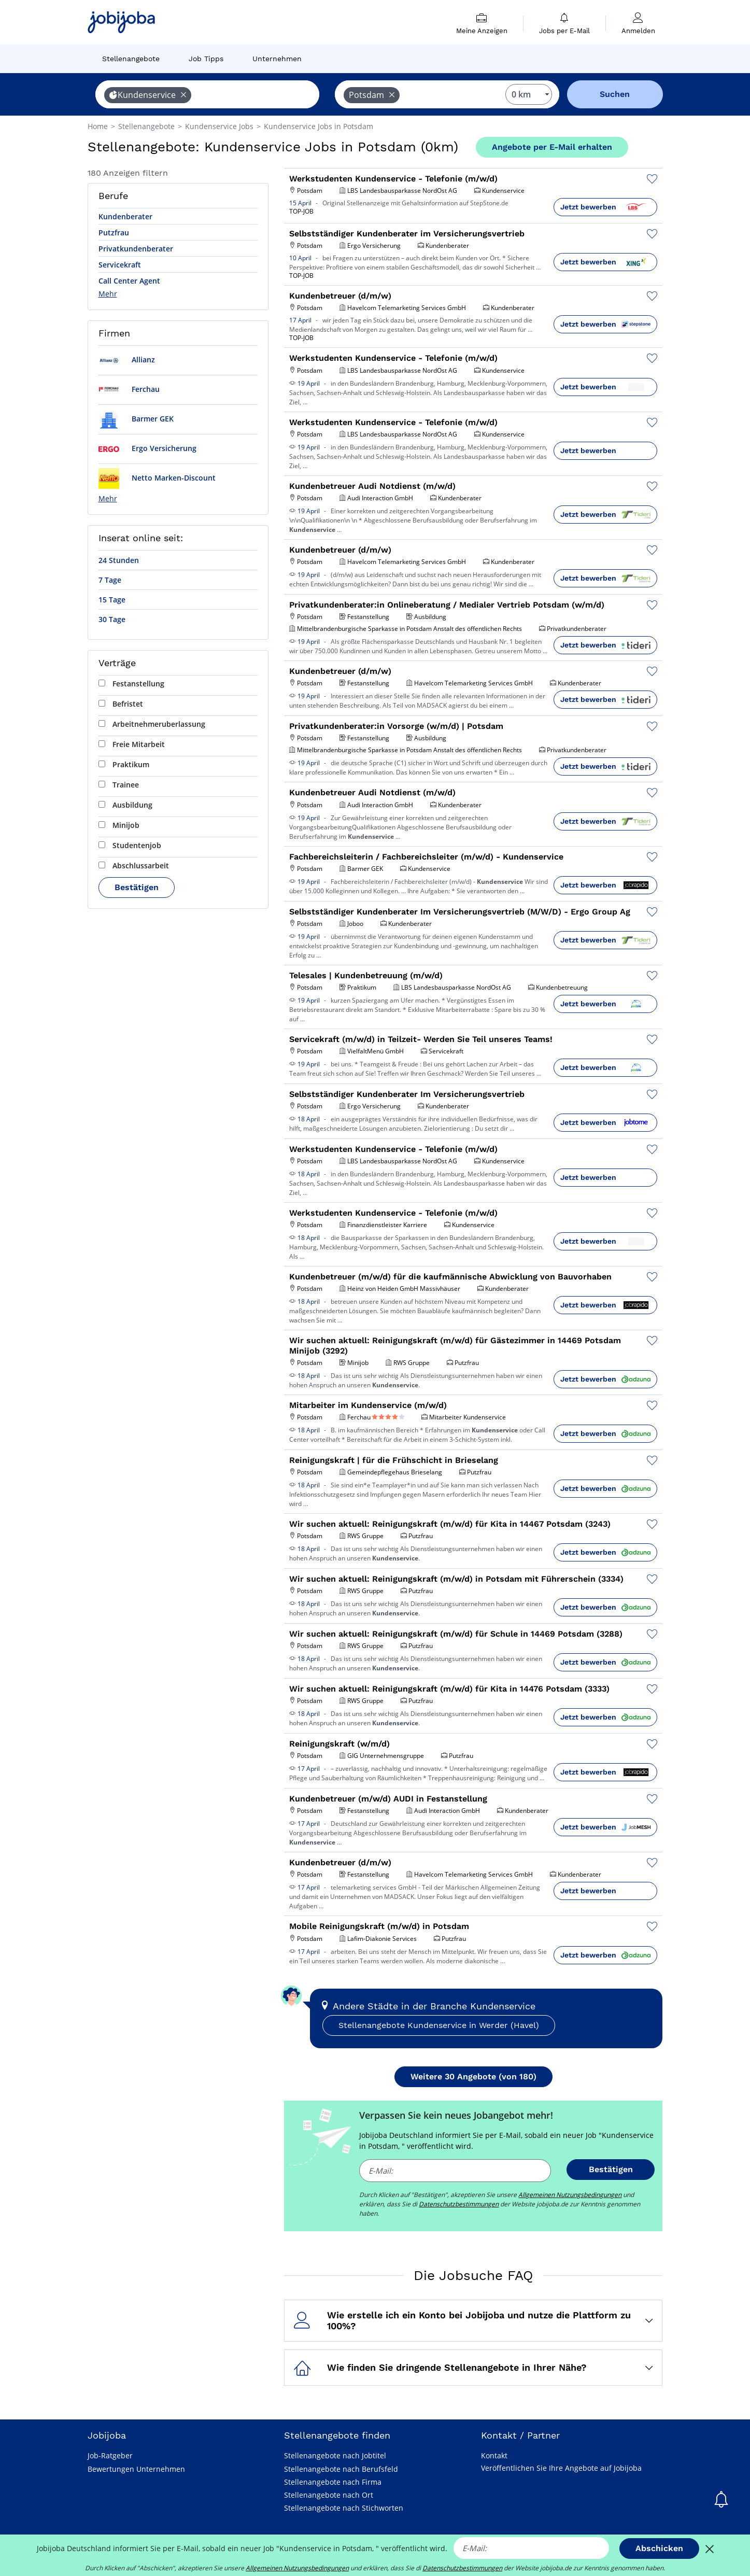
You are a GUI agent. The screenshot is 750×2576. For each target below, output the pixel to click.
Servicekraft (119, 265)
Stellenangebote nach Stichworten (343, 2508)
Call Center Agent (129, 281)
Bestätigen (137, 887)
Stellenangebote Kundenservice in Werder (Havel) (438, 2025)
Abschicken (659, 2548)
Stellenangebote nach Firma (332, 2482)
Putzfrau (113, 232)
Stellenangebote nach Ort (328, 2495)
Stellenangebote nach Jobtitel (335, 2455)
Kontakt (494, 2455)
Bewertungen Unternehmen (136, 2469)
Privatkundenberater (135, 249)
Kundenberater (125, 216)
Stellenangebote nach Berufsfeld (341, 2469)
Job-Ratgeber (110, 2455)
